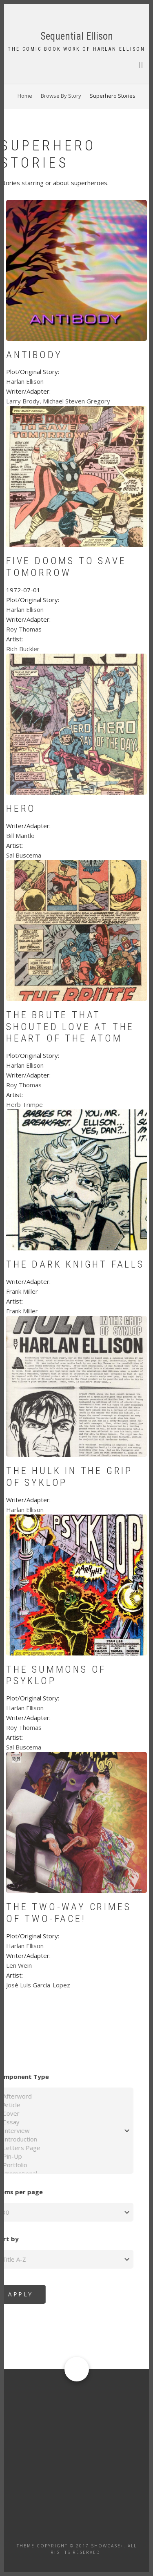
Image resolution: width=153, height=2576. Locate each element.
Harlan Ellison (25, 381)
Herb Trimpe (24, 1104)
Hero (21, 808)
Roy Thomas (24, 629)
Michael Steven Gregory (76, 401)
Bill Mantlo (20, 835)
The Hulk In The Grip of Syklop (69, 1476)
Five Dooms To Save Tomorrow (66, 566)
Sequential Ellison (76, 36)
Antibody (34, 355)
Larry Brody (23, 401)
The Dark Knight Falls (75, 1264)
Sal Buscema (23, 855)
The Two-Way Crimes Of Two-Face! (68, 1912)
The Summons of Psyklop (56, 1675)
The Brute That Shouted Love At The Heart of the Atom (70, 1026)
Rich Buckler (23, 649)
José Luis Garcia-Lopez (38, 1985)
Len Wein (19, 1965)
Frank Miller (22, 1291)
